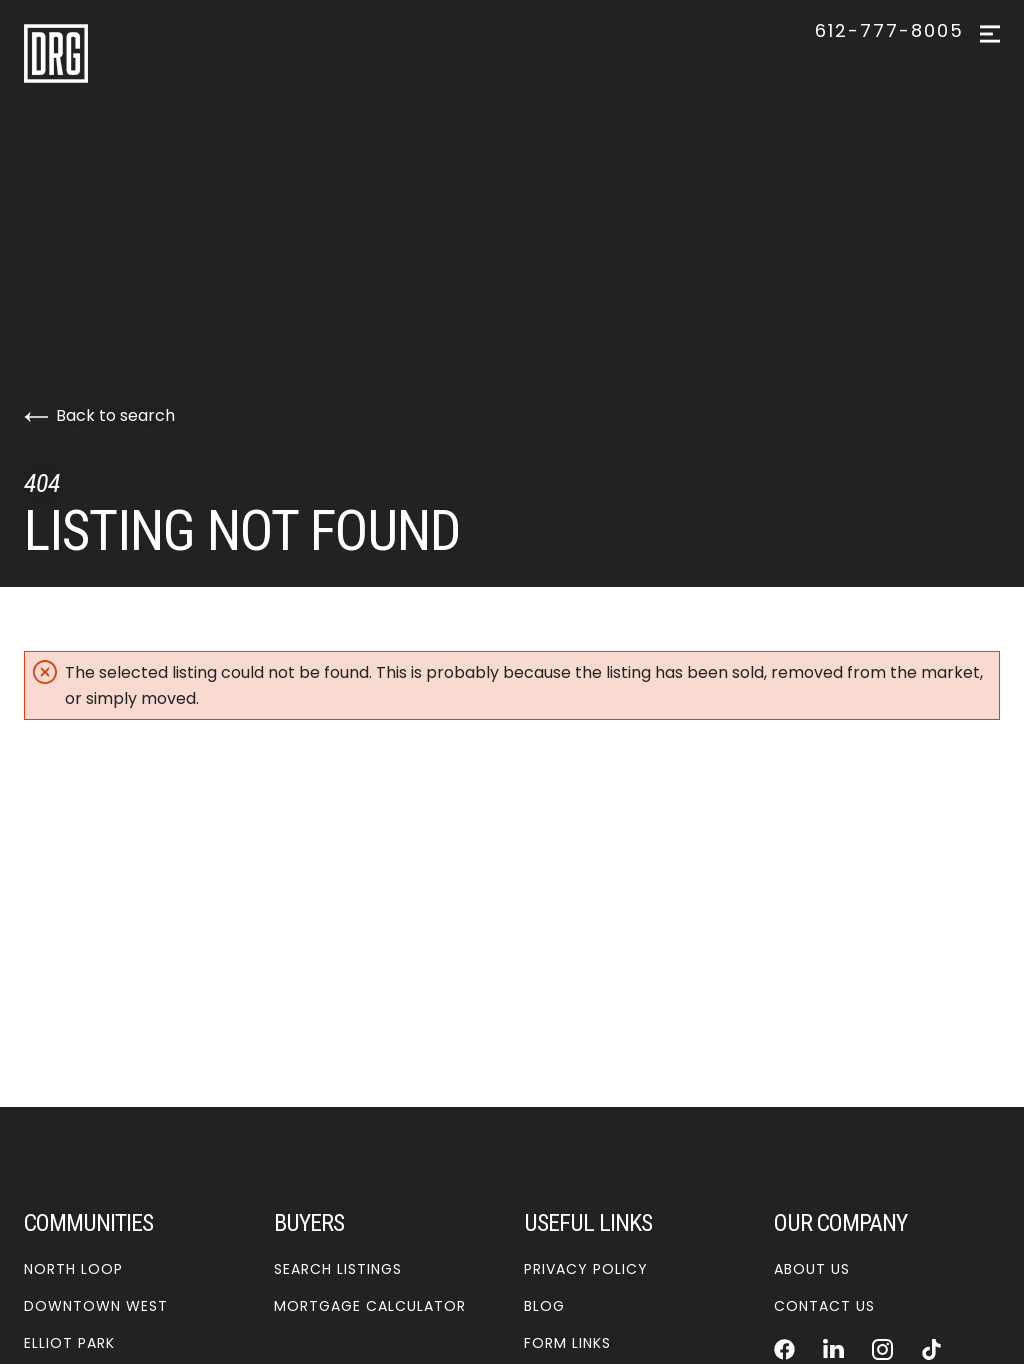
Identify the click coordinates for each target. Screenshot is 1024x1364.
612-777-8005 (889, 31)
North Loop (73, 1269)
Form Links (567, 1343)
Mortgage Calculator (370, 1306)
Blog (544, 1306)
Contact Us (824, 1306)
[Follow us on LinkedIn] (833, 1349)
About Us (812, 1269)
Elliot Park (69, 1343)
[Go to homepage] (126, 53)
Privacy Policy (586, 1269)
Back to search (99, 415)
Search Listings (338, 1269)
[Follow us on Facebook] (784, 1349)
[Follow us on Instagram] (882, 1349)
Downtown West (96, 1306)
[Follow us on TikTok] (931, 1349)
